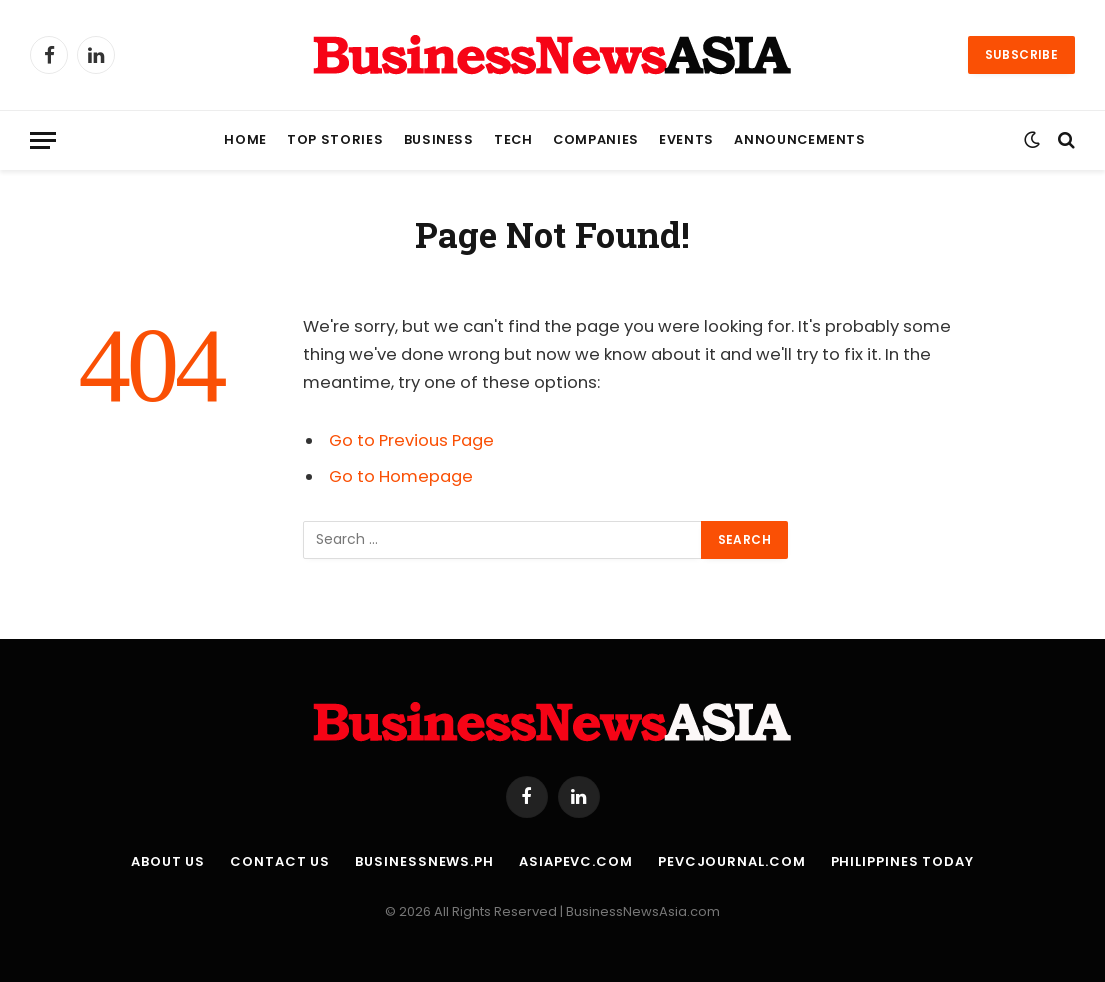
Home (245, 139)
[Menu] (43, 140)
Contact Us (280, 861)
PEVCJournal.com (732, 861)
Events (686, 139)
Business (439, 139)
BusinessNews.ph (424, 861)
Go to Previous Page (411, 440)
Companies (596, 139)
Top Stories (335, 139)
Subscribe (1021, 54)
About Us (168, 861)
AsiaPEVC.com (576, 861)
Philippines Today (902, 861)
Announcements (799, 139)
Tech (513, 139)
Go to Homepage (401, 476)
